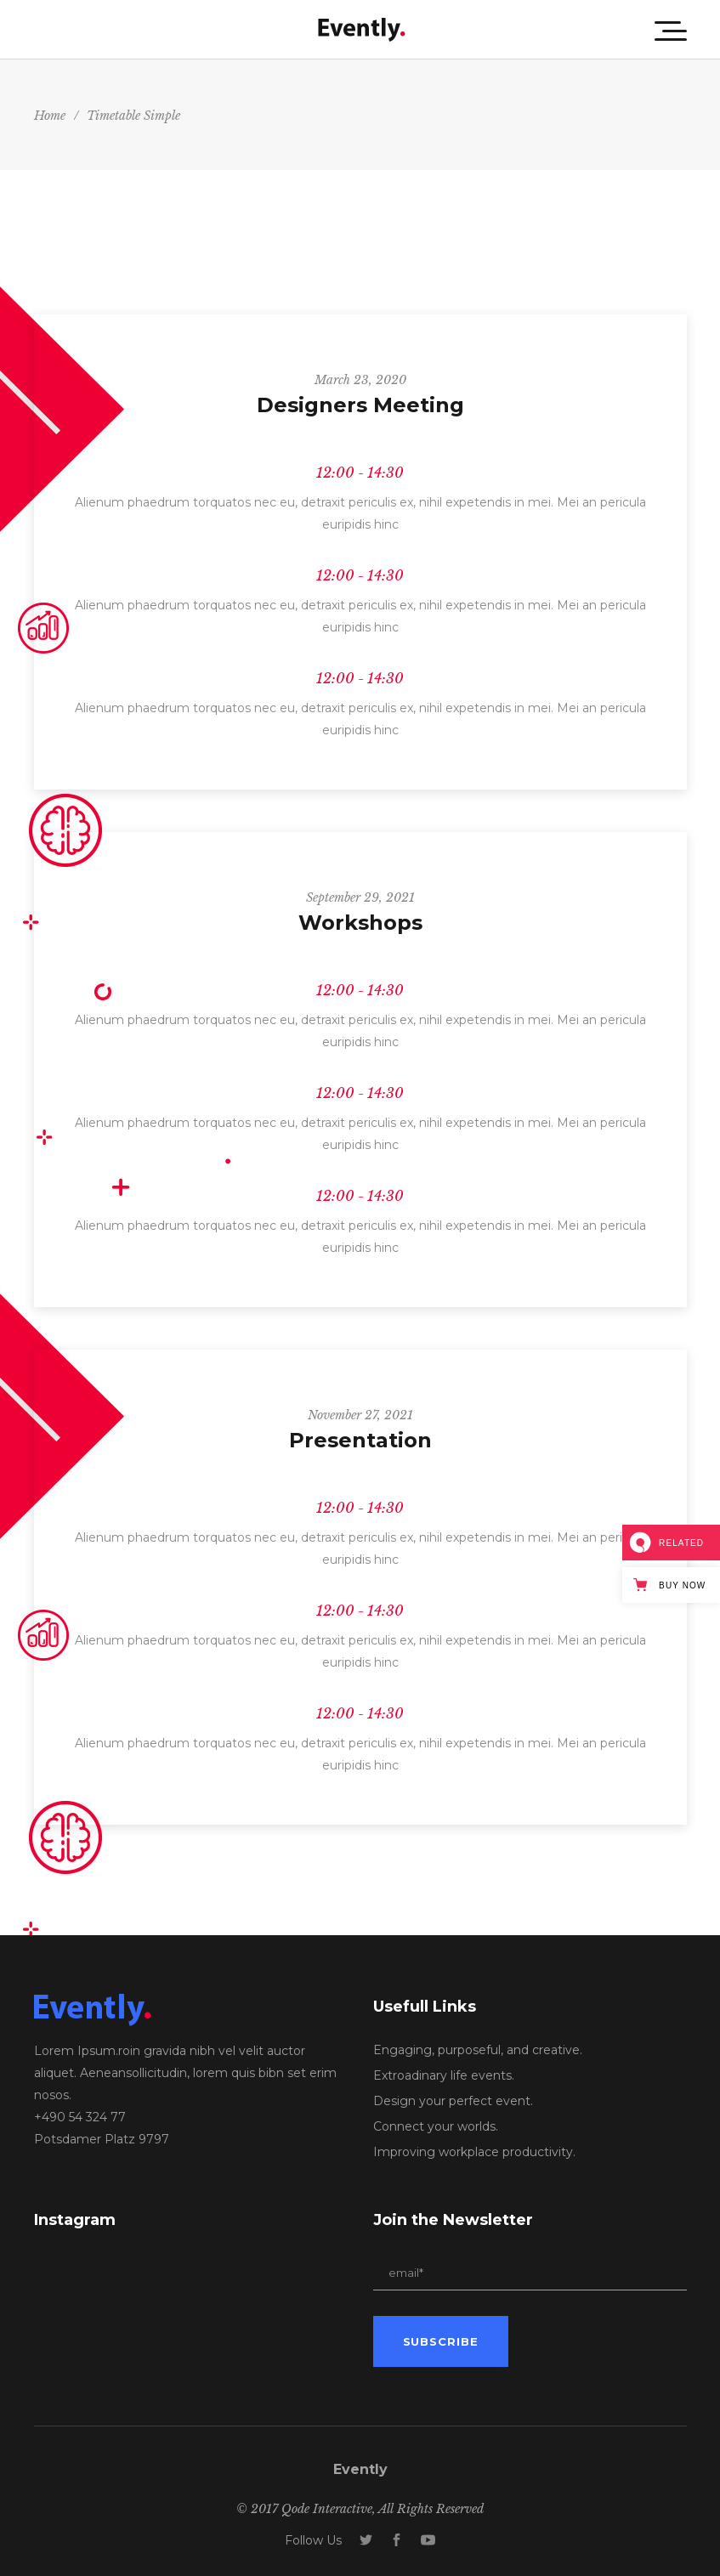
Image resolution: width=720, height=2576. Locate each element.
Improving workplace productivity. (474, 2152)
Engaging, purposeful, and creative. (477, 2050)
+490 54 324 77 (80, 2117)
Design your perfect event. (453, 2101)
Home (49, 115)
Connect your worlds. (435, 2126)
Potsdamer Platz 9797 (101, 2139)
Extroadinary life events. (443, 2075)
